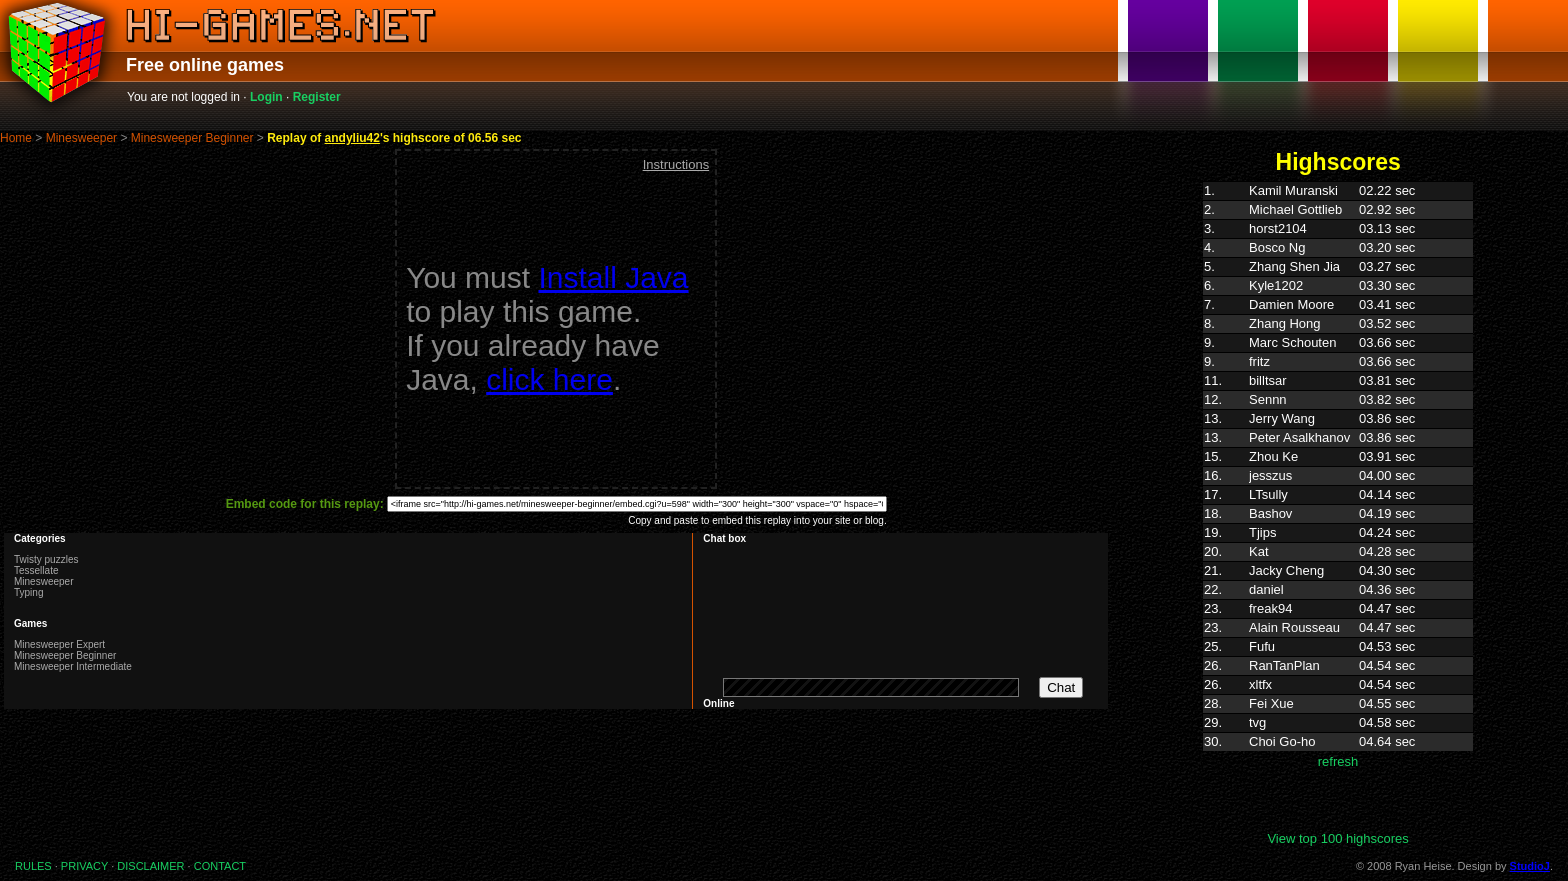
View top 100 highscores (1337, 838)
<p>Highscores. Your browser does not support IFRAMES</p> (1338, 506)
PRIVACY (84, 866)
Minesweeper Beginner (192, 138)
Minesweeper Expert (59, 644)
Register (317, 97)
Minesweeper (81, 138)
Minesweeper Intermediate (73, 666)
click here (549, 379)
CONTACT (220, 866)
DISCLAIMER (150, 866)
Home (16, 138)
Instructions (676, 164)
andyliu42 (352, 138)
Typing (28, 592)
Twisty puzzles (46, 559)
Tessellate (36, 570)
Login (266, 97)
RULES (33, 866)
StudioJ (1530, 866)
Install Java (613, 277)
